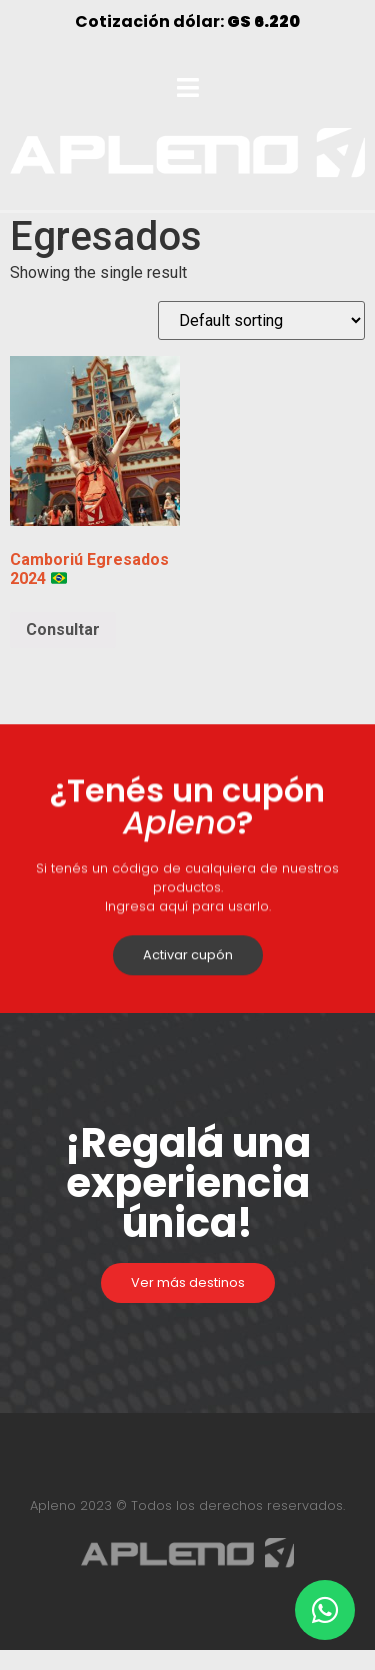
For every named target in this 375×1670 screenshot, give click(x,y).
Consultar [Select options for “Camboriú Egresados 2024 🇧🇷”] (63, 629)
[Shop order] (261, 320)
